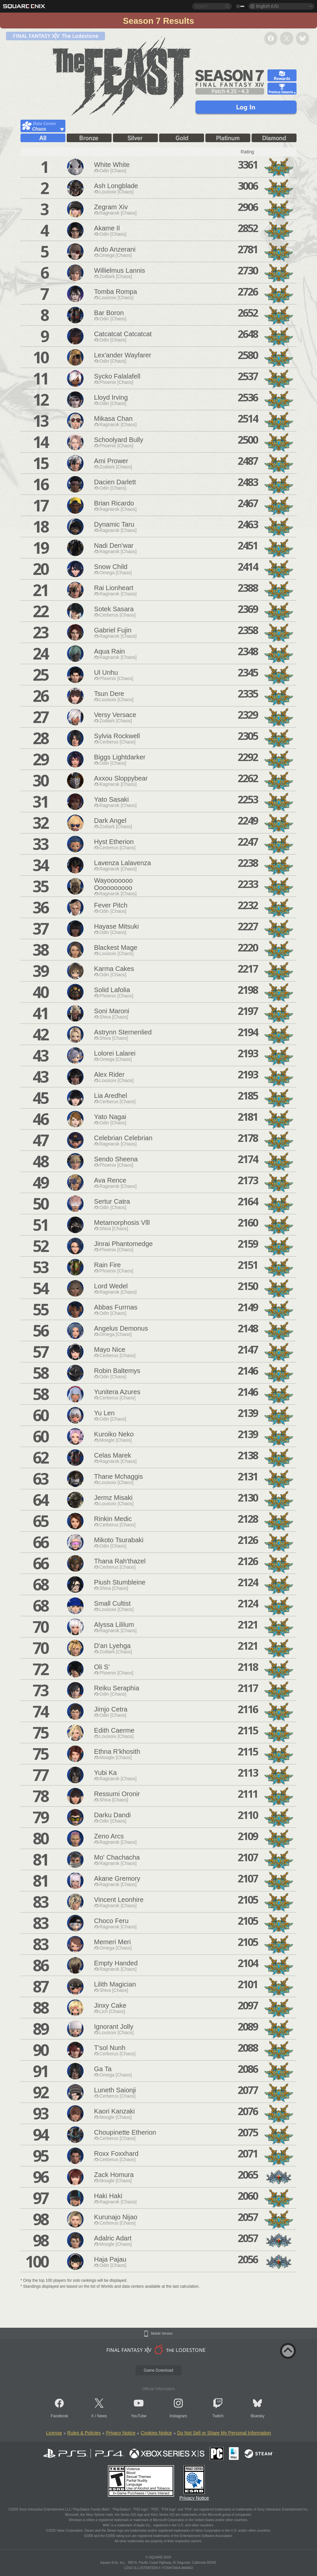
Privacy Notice (120, 2432)
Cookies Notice (156, 2432)
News (102, 2416)
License (54, 2432)
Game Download (158, 2370)
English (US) (267, 6)
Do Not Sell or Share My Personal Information (224, 2432)
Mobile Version (162, 2333)
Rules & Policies (84, 2432)
